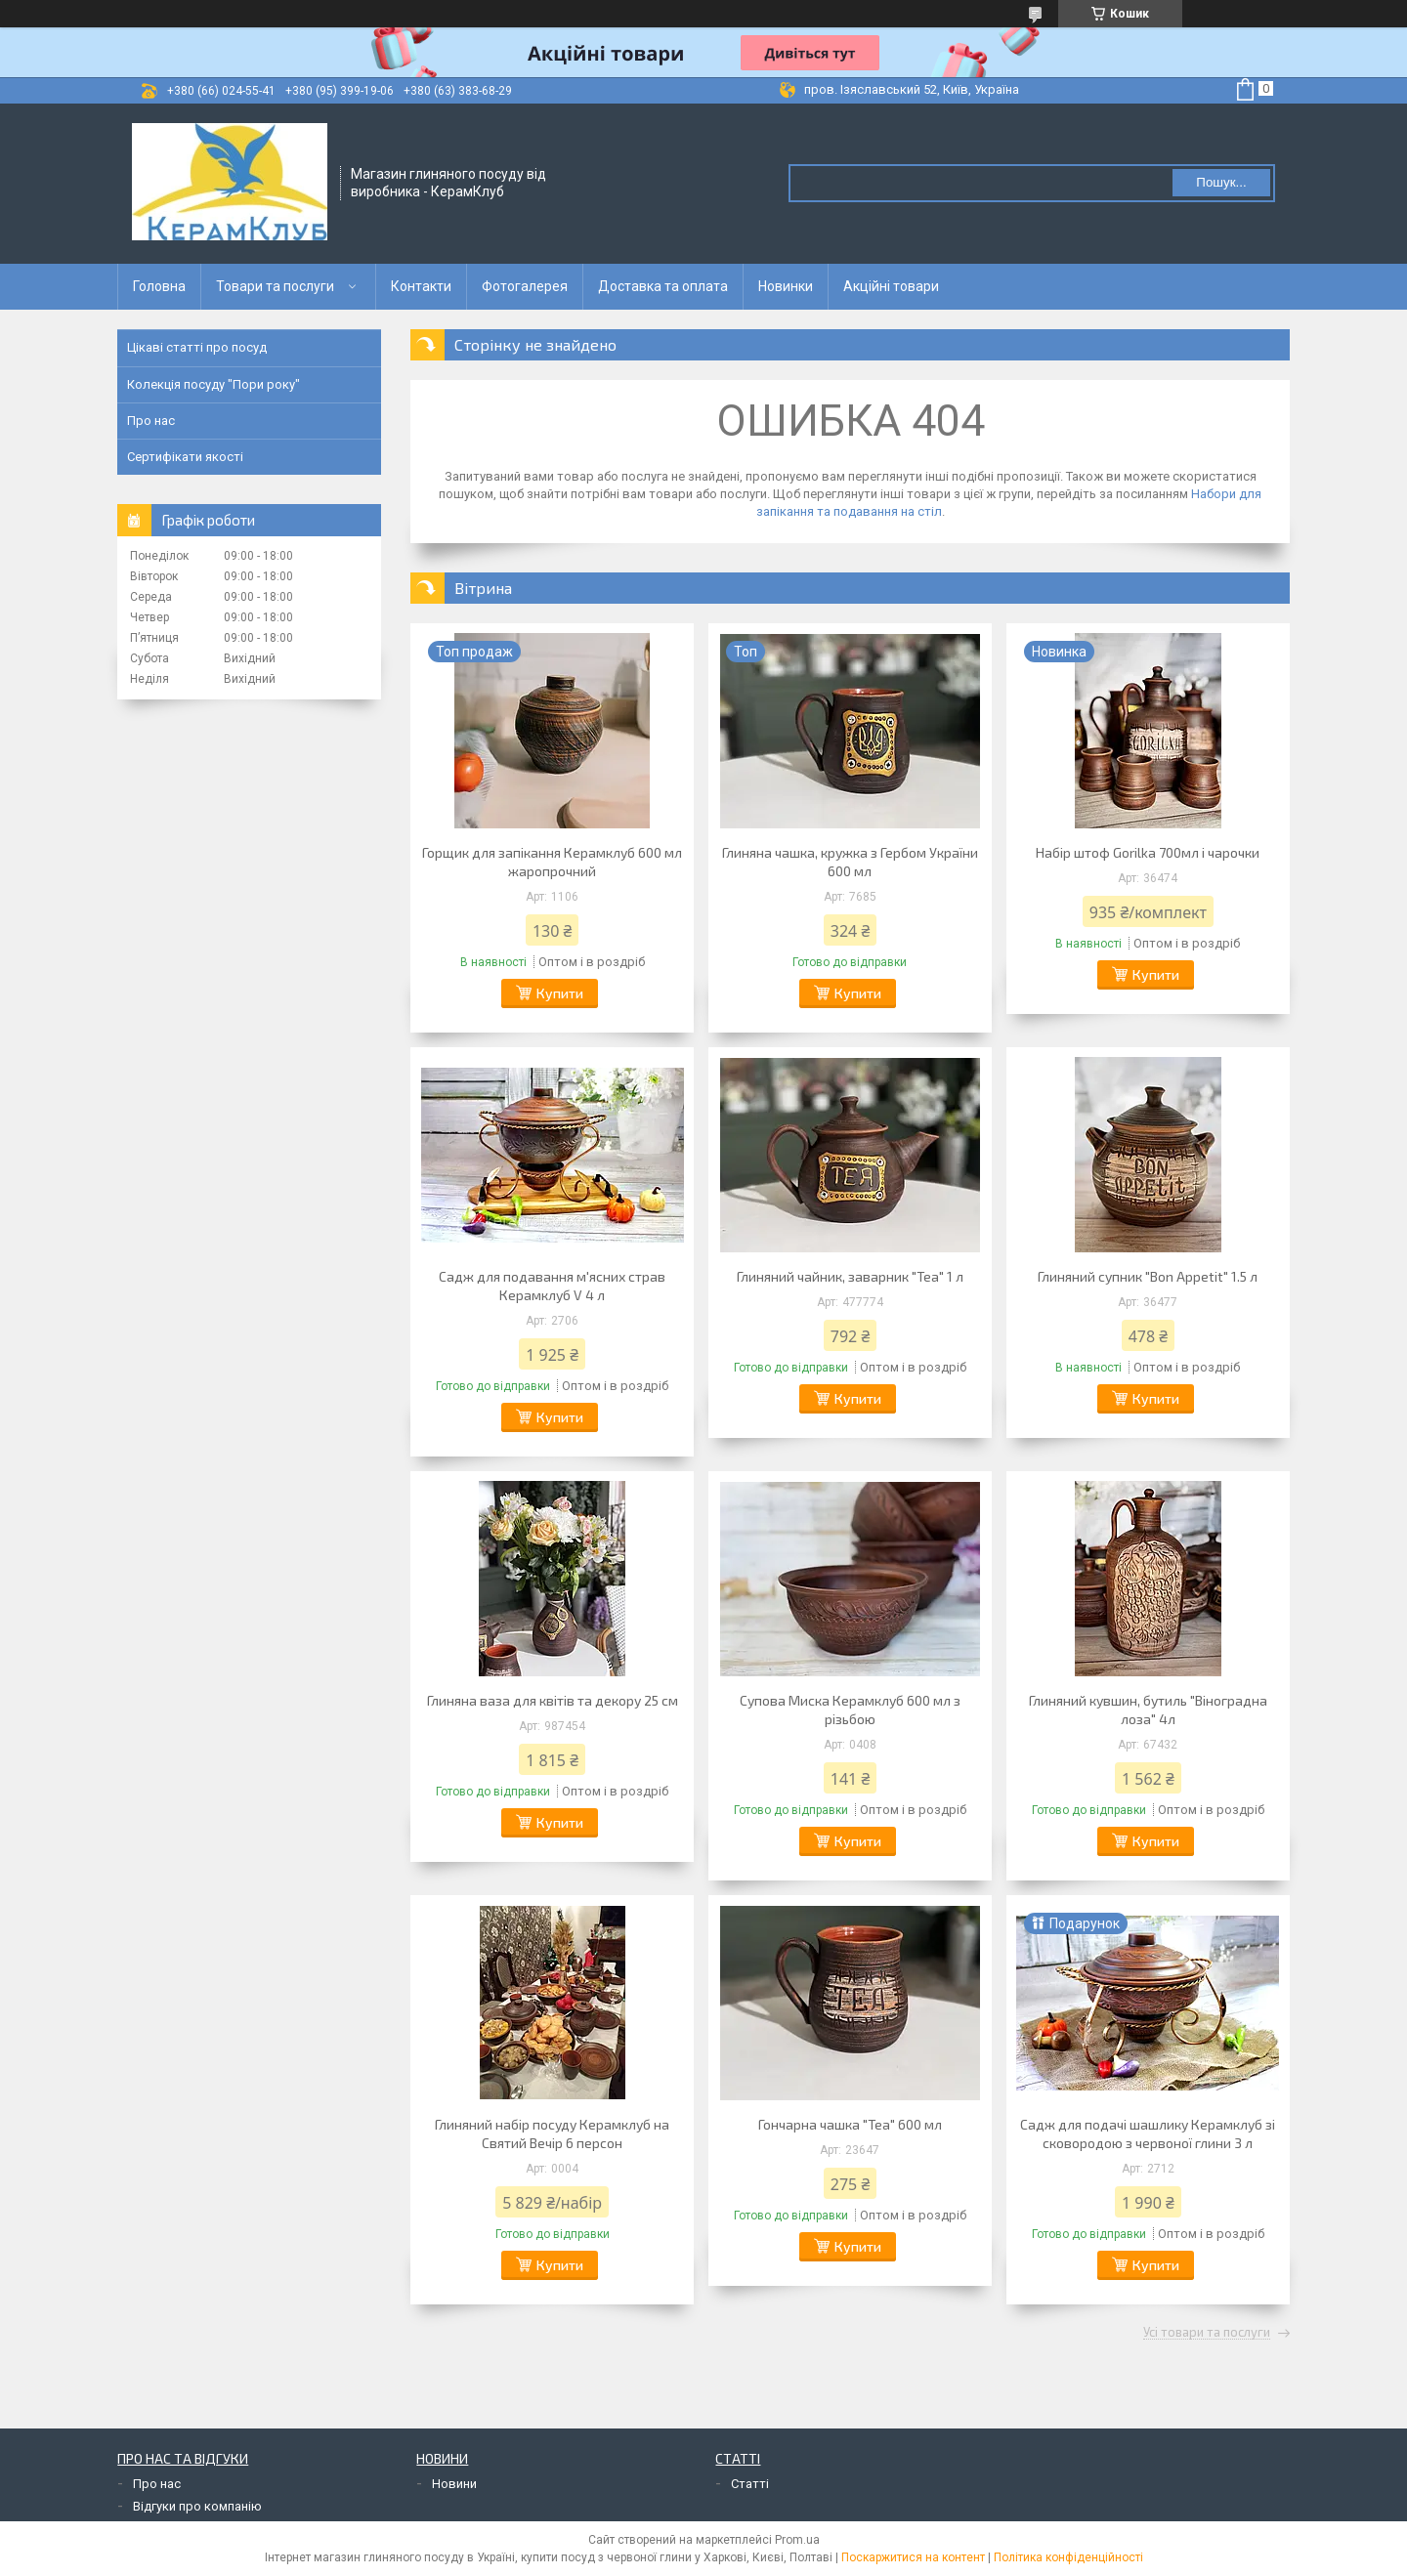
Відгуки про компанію (197, 2506)
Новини (454, 2483)
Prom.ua (797, 2540)
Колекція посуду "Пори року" (213, 384)
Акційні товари (891, 286)
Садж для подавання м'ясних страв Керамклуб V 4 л (552, 1285)
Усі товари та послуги (1206, 2333)
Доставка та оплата (663, 286)
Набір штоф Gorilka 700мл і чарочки (1147, 852)
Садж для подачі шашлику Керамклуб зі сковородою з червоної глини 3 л (1147, 2133)
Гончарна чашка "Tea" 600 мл (850, 2124)
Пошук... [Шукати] (1221, 182)
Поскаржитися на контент (913, 2557)
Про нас (151, 420)
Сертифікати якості (185, 456)
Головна (159, 286)
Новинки (785, 286)
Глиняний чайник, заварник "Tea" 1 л (850, 1276)
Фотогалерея (525, 286)
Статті (750, 2483)
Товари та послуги (275, 286)
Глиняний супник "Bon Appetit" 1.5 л (1148, 1276)
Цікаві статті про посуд (197, 347)
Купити (559, 993)
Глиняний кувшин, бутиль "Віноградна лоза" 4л (1148, 1709)
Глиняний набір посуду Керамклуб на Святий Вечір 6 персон (552, 2133)
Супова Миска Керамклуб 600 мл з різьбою (850, 1709)
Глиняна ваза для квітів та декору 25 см (552, 1700)
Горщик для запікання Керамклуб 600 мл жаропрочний (552, 861)
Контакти (421, 286)
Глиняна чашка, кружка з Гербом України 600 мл (850, 861)
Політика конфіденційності (1068, 2557)
